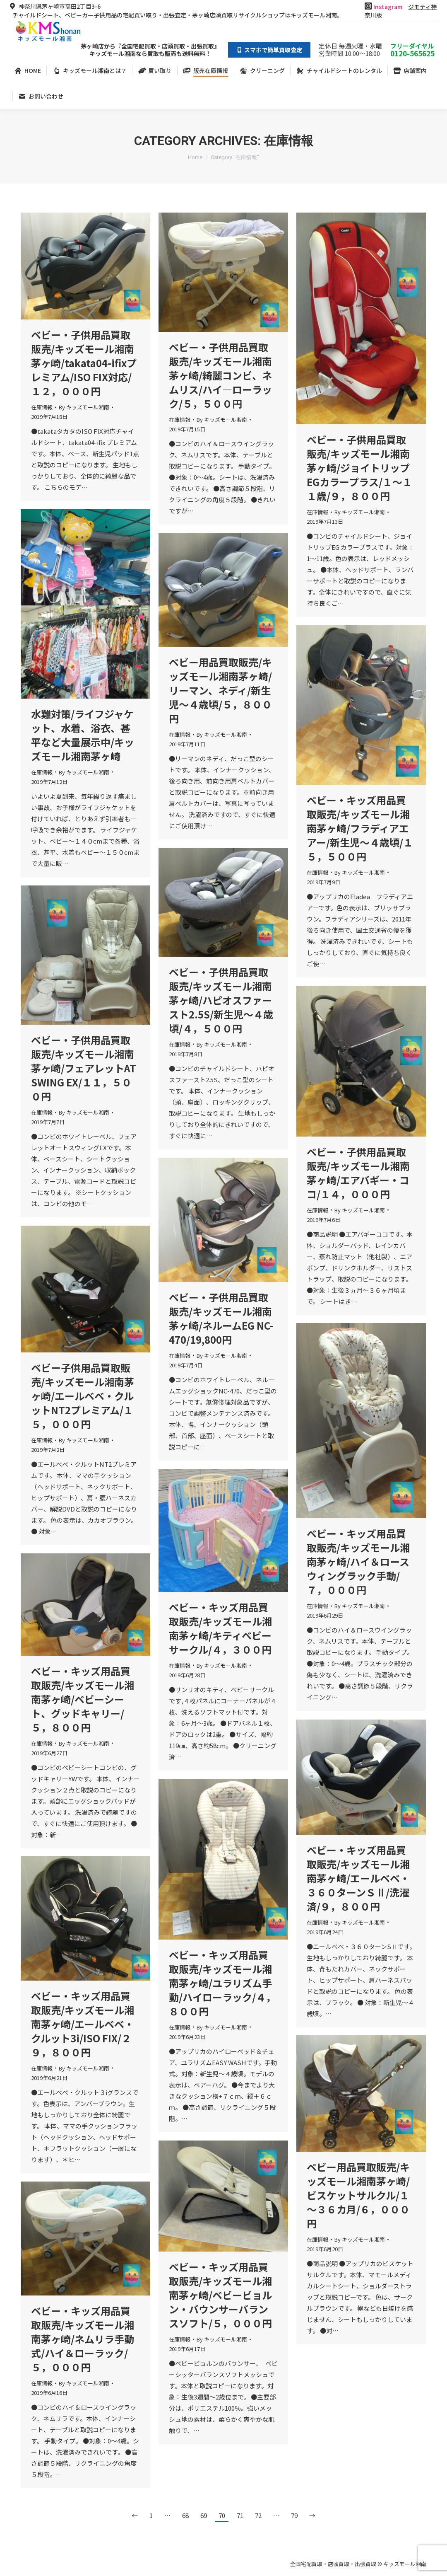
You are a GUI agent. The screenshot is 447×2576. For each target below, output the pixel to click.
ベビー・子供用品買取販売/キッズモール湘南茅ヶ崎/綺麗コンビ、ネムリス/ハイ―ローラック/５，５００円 (220, 375)
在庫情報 (42, 407)
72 (258, 2515)
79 (294, 2515)
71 (240, 2515)
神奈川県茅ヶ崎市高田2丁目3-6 (54, 6)
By (84, 407)
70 (222, 2515)
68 (185, 2515)
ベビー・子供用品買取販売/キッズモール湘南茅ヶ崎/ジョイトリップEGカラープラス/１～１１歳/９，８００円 (359, 467)
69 (203, 2515)
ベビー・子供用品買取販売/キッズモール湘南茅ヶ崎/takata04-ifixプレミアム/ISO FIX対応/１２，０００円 (84, 362)
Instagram (387, 6)
